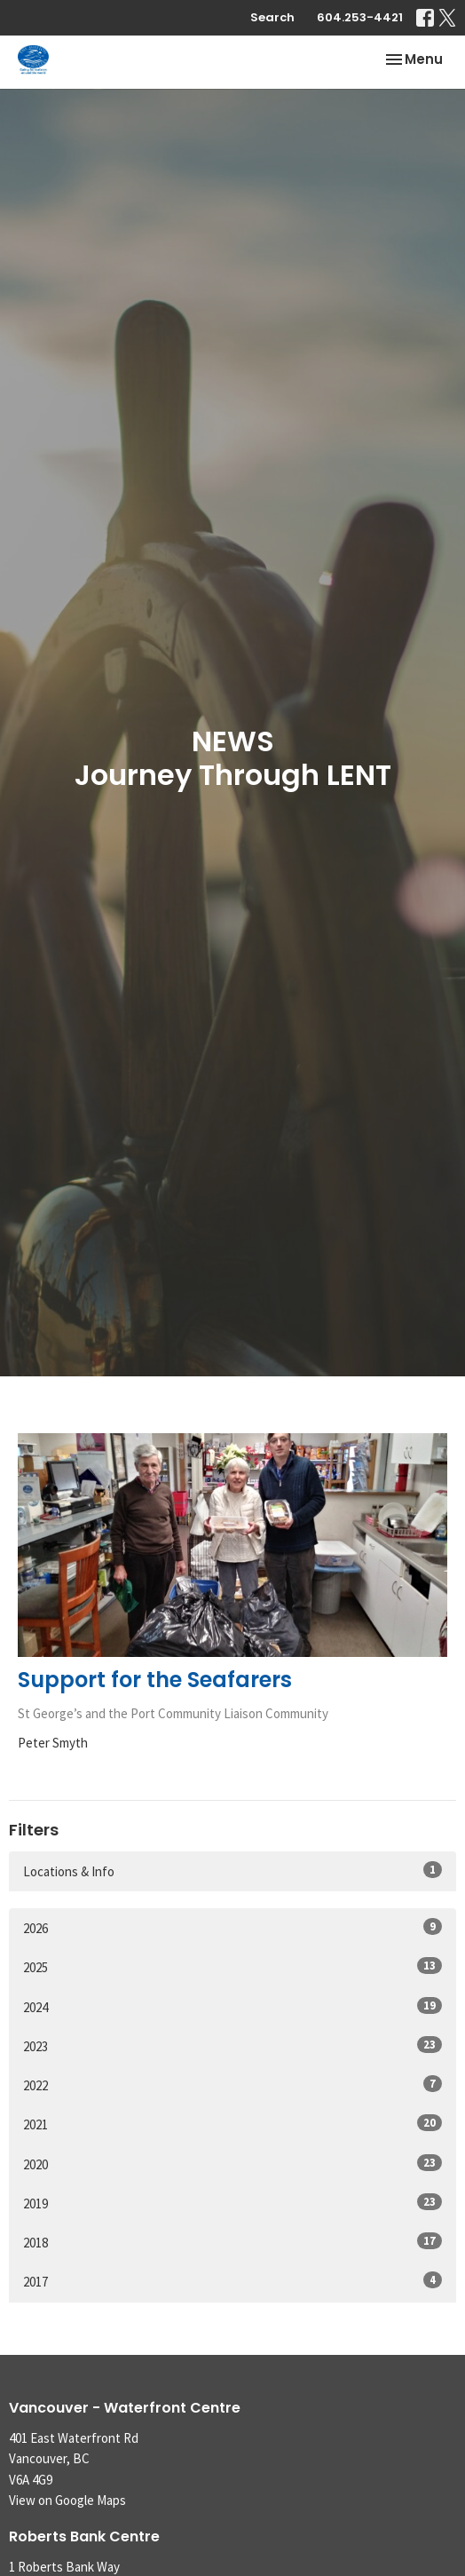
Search (272, 17)
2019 (232, 2202)
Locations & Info (232, 1870)
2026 (232, 1927)
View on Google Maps (67, 2500)
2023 (232, 2045)
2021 (232, 2123)
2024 (232, 2006)
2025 (232, 1966)
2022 (232, 2084)
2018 (232, 2241)
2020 (232, 2163)
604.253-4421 (360, 17)
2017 (232, 2280)
